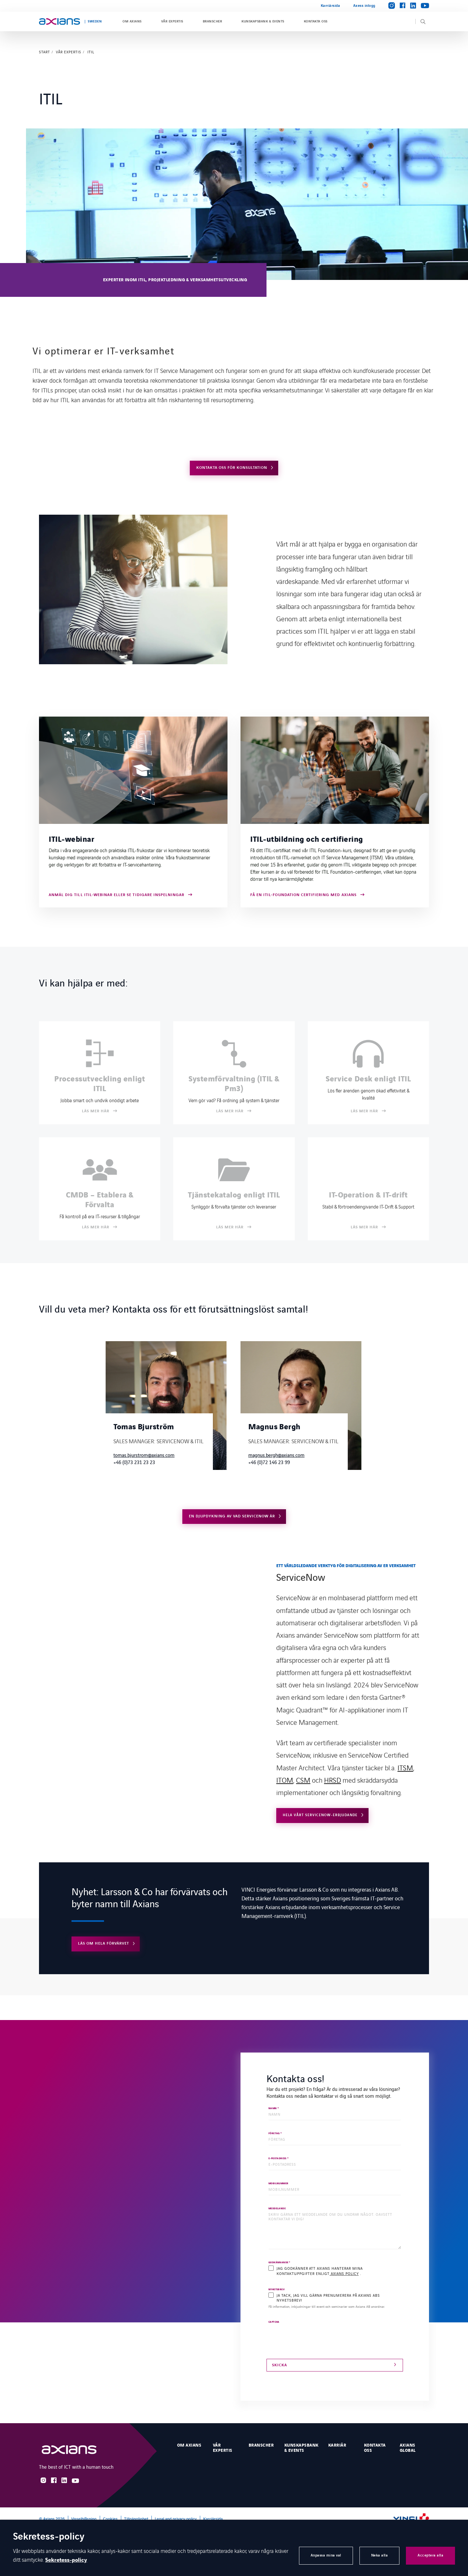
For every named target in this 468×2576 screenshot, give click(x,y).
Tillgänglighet (136, 2519)
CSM (303, 1780)
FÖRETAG (275, 2133)
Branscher (212, 21)
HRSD (332, 1780)
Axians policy (344, 2273)
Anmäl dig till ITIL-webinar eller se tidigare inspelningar (116, 895)
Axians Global (408, 2448)
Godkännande (279, 2262)
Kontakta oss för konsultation (231, 467)
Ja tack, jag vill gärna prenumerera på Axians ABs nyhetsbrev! (328, 2297)
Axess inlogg (364, 5)
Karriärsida (330, 5)
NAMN (273, 2108)
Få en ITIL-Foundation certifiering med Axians (303, 895)
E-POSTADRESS (278, 2158)
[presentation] (317, 2337)
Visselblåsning (84, 2519)
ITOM (284, 1780)
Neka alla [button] (379, 2555)
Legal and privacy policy (176, 2519)
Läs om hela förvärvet (103, 1943)
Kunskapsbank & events (262, 21)
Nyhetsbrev (276, 2289)
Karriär (337, 2445)
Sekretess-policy (66, 2560)
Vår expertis (172, 21)
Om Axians (132, 21)
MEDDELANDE (277, 2208)
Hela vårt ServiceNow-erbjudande (320, 1815)
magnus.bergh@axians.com (276, 1454)
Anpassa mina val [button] (326, 2555)
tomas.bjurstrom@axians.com (144, 1454)
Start (44, 52)
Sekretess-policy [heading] (48, 2537)
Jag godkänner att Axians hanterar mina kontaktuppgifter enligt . (319, 2271)
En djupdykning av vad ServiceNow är (232, 1516)
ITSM (405, 1767)
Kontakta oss (316, 21)
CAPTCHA (274, 2322)
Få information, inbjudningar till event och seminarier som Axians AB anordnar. (326, 2307)
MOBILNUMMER (278, 2183)
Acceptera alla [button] (430, 2555)
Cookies (110, 2519)
